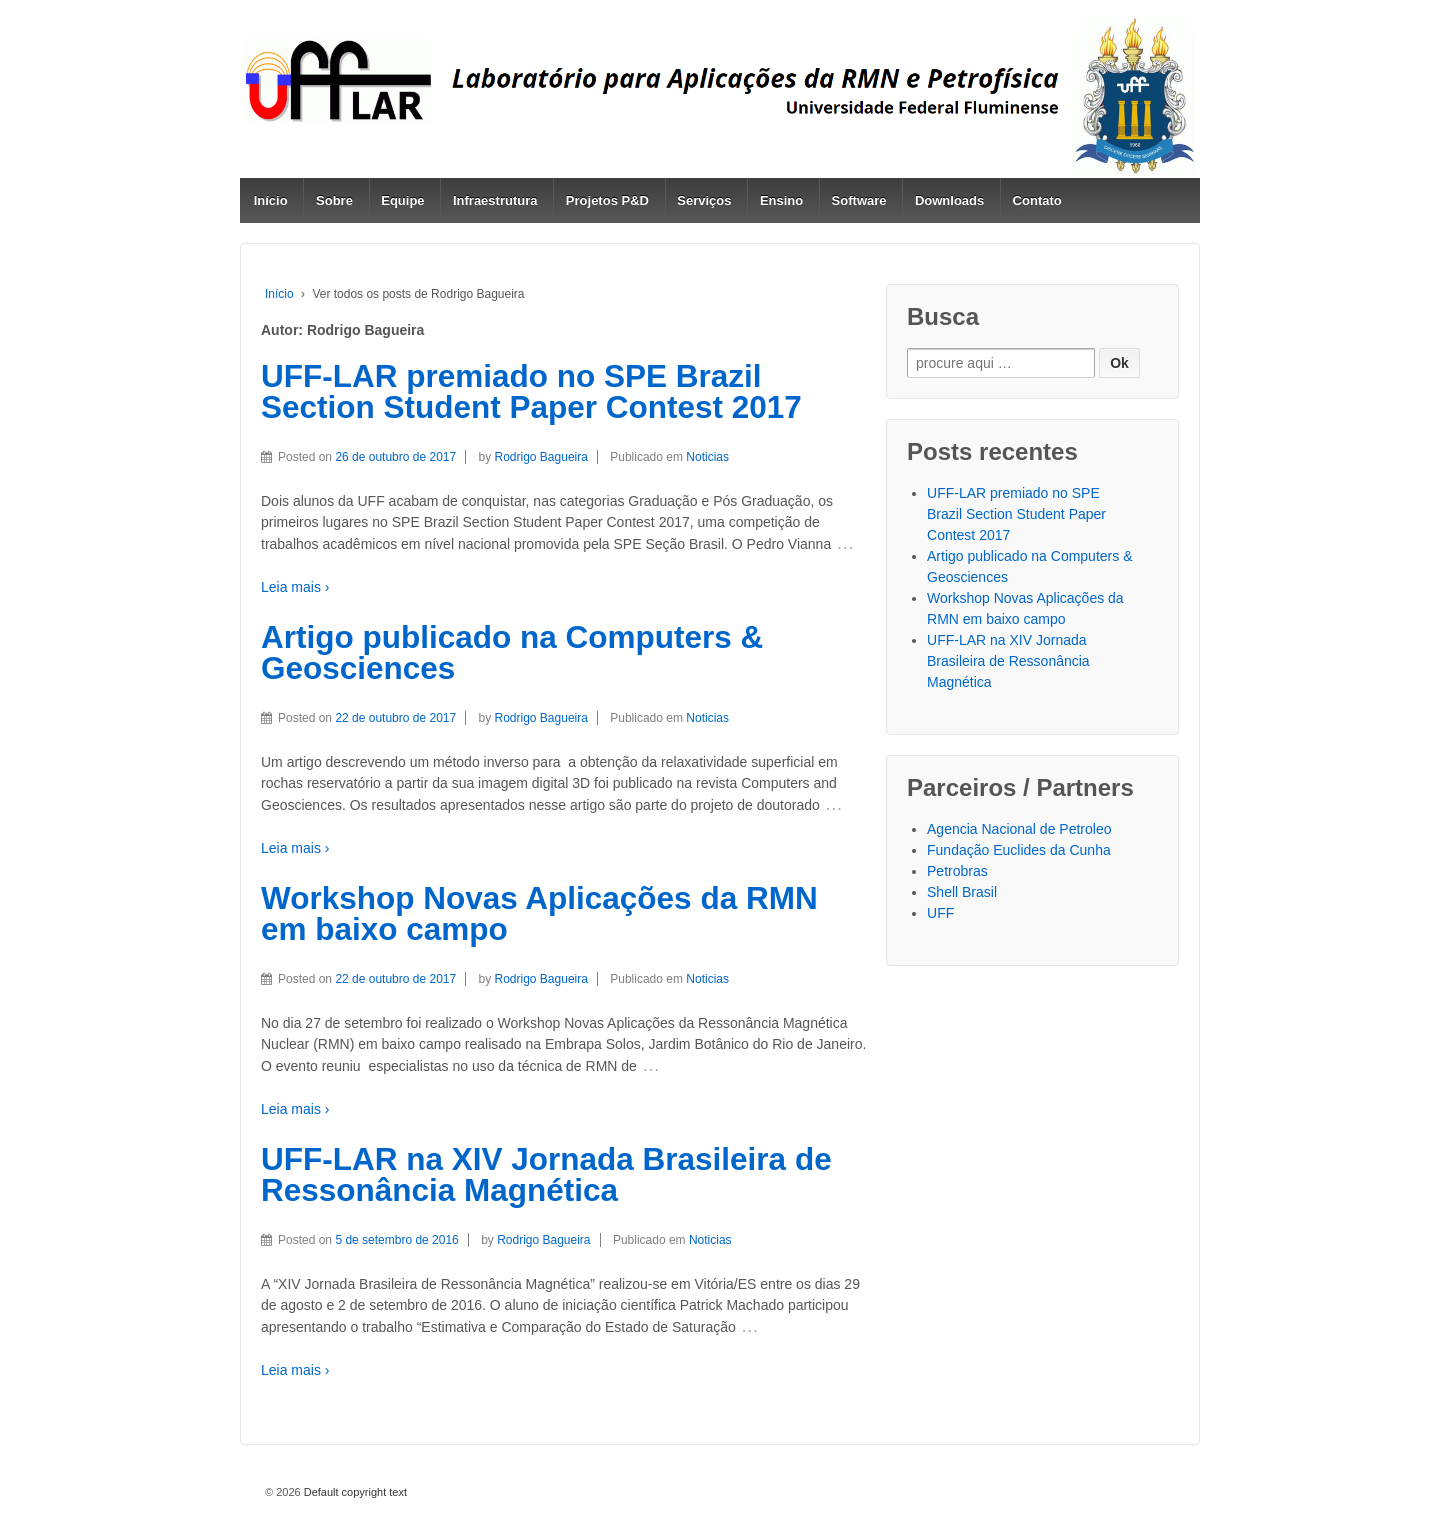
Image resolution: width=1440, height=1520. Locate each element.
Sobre (334, 200)
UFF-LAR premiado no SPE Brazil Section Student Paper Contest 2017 (531, 392)
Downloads (949, 200)
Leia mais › (295, 587)
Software (859, 200)
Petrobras (957, 871)
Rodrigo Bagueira (541, 457)
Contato (1037, 200)
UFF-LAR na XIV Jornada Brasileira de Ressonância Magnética (546, 1175)
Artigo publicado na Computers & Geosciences (512, 653)
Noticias (707, 457)
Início (271, 200)
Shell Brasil (962, 892)
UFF (940, 913)
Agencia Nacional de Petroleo (1019, 829)
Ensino (781, 200)
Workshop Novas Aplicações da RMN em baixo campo (539, 914)
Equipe (402, 200)
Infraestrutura (495, 200)
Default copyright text (354, 1492)
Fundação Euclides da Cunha (1019, 850)
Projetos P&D (607, 200)
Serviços (704, 200)
